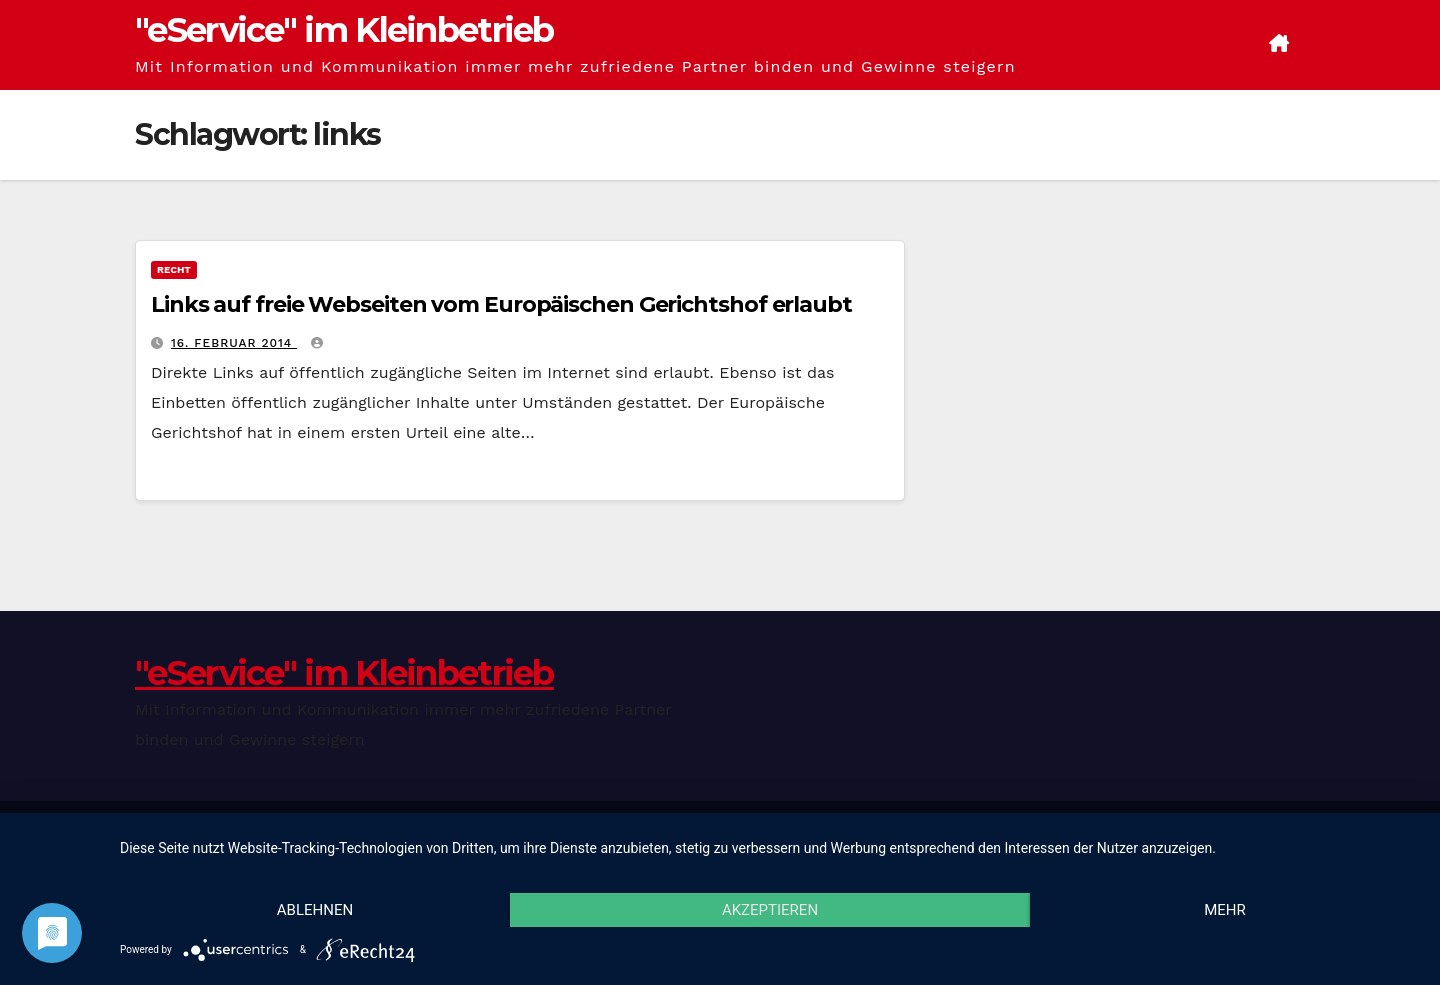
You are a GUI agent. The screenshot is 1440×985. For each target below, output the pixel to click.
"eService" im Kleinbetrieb (344, 30)
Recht (174, 269)
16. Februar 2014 (234, 343)
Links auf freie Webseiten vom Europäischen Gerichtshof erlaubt (501, 304)
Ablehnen (315, 910)
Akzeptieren (770, 910)
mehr (1225, 910)
